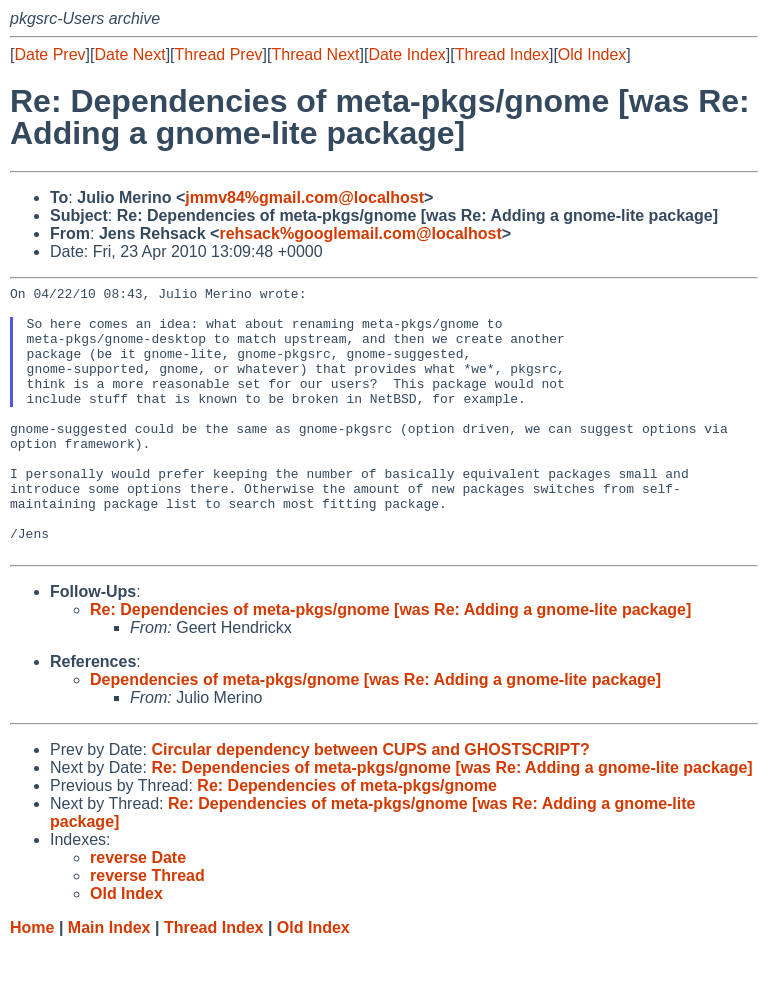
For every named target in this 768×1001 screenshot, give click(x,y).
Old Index (592, 54)
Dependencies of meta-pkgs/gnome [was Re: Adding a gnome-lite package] (375, 733)
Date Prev (49, 54)
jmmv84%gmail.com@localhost (304, 197)
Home (32, 981)
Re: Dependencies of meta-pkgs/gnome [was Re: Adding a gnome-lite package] (390, 663)
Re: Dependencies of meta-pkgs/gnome (347, 839)
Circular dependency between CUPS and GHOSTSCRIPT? (370, 803)
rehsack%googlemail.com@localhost (360, 233)
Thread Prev (219, 54)
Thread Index (502, 54)
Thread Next (315, 54)
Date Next (129, 54)
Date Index (406, 54)
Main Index (109, 981)
